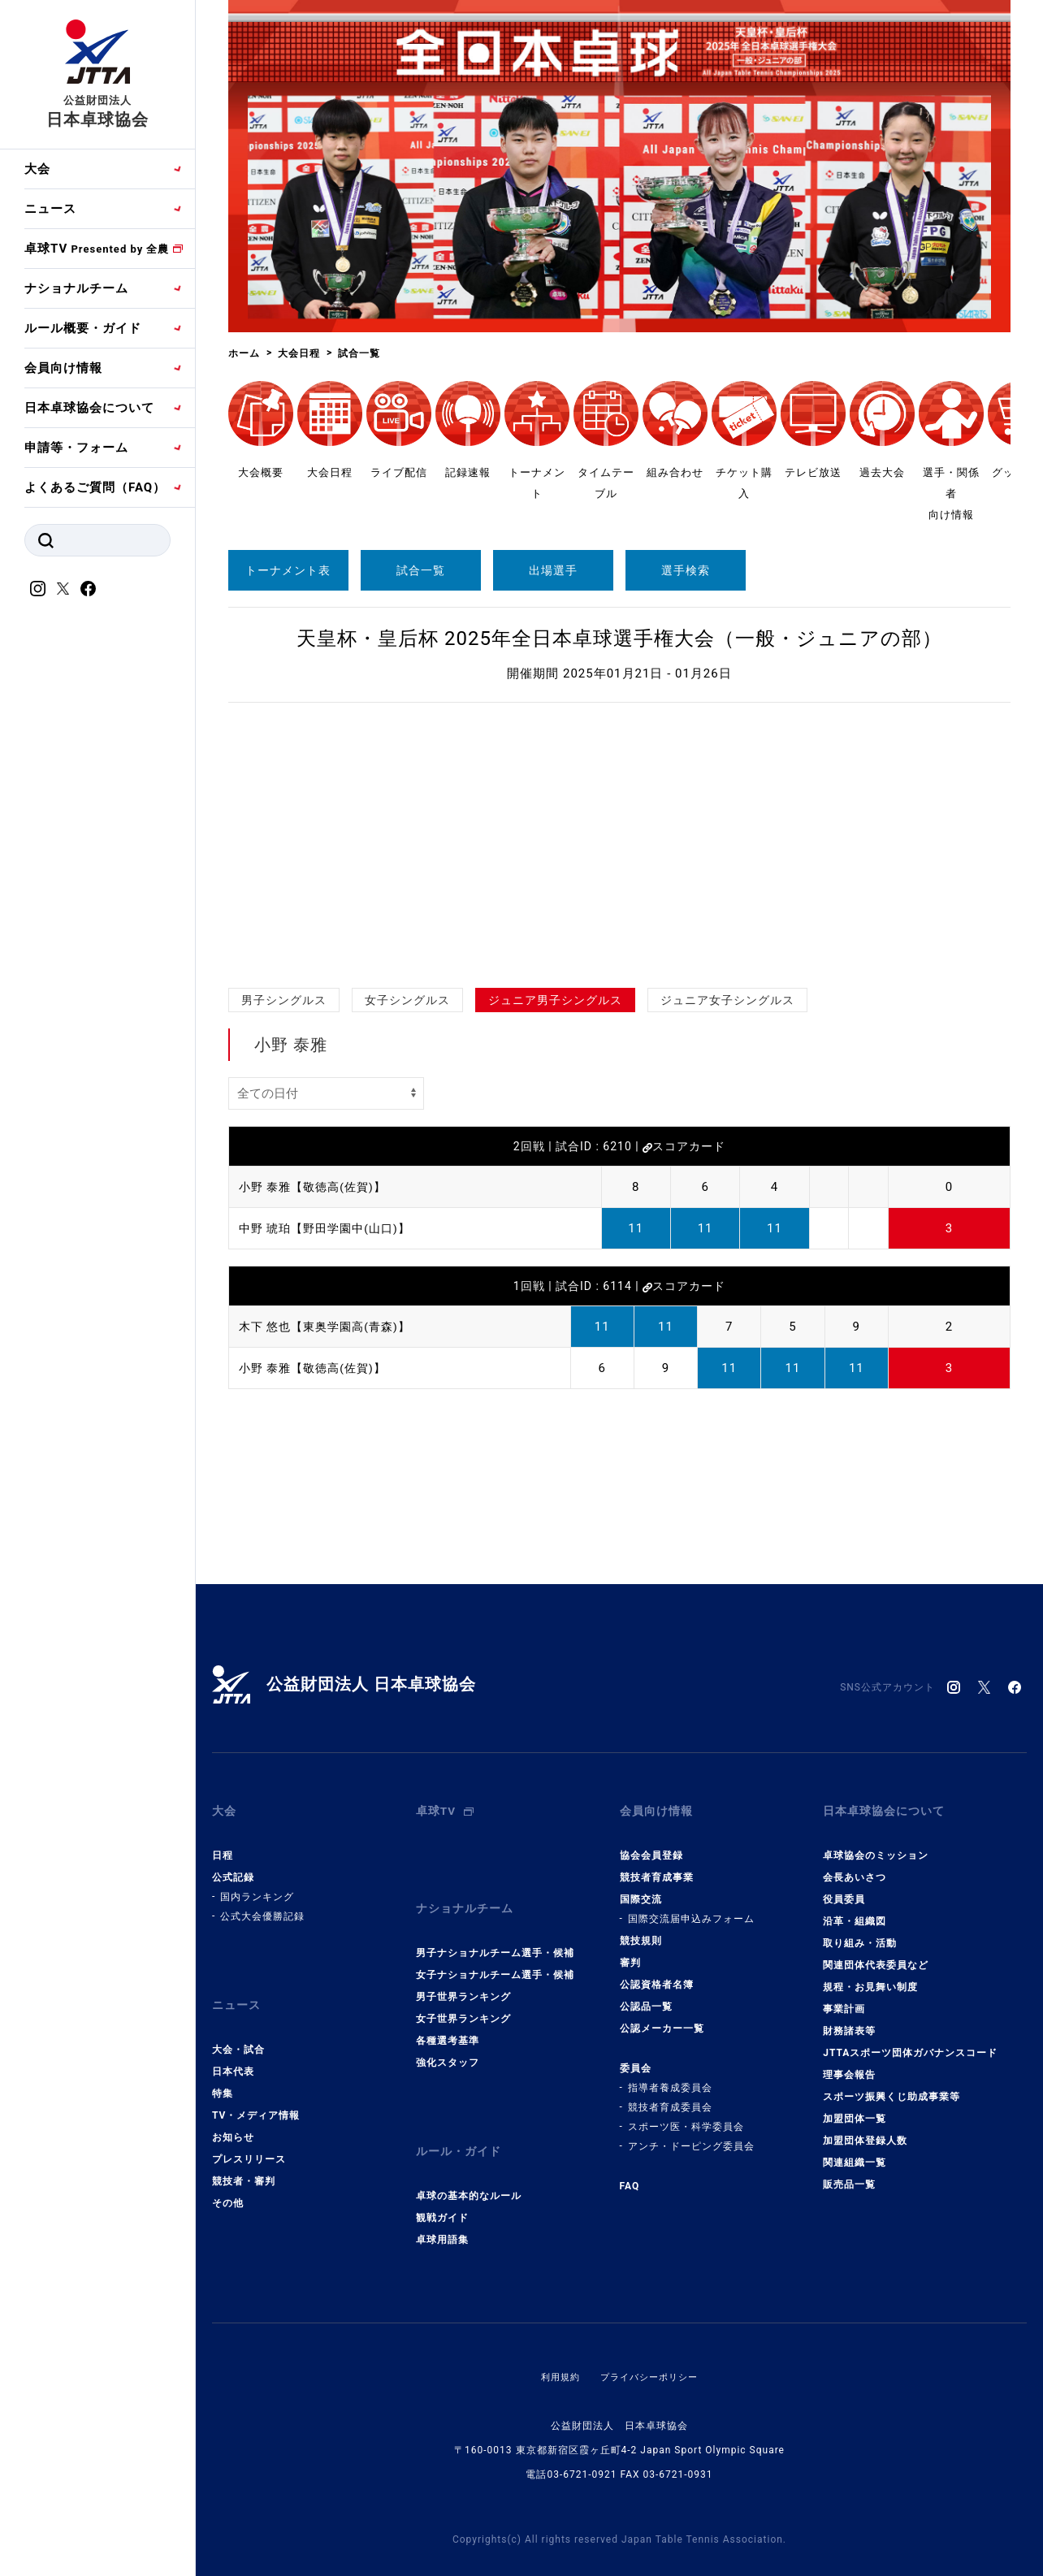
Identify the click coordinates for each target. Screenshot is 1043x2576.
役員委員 (844, 1888)
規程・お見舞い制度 (870, 1975)
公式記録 (233, 1866)
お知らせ (233, 2113)
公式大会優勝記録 (262, 1905)
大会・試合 (238, 2026)
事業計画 (844, 1997)
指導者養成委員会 (670, 2076)
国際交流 (641, 1888)
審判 (630, 1951)
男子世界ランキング (463, 1973)
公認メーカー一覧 (662, 2017)
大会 (37, 169)
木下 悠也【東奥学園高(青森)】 (330, 1326)
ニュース (50, 208)
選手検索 (685, 570)
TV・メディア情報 (256, 2092)
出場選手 (553, 570)
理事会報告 (849, 2063)
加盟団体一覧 (854, 2107)
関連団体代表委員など (875, 1953)
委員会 (635, 2057)
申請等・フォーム (76, 447)
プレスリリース (249, 2135)
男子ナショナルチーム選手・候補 (495, 1929)
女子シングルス (407, 1000)
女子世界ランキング (463, 1995)
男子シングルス (284, 1000)
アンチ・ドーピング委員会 (691, 2135)
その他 (228, 2179)
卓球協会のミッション (875, 1844)
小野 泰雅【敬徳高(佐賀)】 (317, 1187)
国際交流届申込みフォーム (691, 1907)
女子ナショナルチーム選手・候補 (495, 1951)
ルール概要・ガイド (82, 328)
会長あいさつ (854, 1866)
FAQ (630, 2174)
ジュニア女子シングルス (727, 1000)
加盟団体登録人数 (865, 2129)
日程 (222, 1844)
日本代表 (233, 2048)
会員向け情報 (63, 368)
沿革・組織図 (854, 1910)
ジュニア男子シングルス (555, 1000)
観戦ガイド (442, 2182)
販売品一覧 (849, 2173)
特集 (222, 2070)
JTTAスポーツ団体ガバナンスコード (910, 2041)
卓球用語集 (442, 2204)
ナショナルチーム (76, 288)
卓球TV (96, 248)
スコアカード (684, 1146)
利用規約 (556, 2341)
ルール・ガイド (461, 2122)
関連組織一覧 (854, 2151)
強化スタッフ (447, 2039)
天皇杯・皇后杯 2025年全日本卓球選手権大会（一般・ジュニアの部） (619, 638)
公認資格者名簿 (657, 1973)
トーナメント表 (288, 570)
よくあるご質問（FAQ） (95, 487)
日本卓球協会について (89, 407)
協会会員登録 (651, 1844)
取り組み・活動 (860, 1931)
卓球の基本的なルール (469, 2160)
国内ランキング (257, 1885)
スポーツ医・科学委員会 (686, 2115)
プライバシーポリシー (650, 2341)
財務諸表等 (849, 2019)
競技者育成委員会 (670, 2096)
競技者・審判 (243, 2157)
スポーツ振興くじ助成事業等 (891, 2085)
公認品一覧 (646, 1995)
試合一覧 (420, 570)
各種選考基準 (447, 2017)
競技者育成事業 (657, 1866)
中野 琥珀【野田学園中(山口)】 (330, 1228)
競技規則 (641, 1929)
